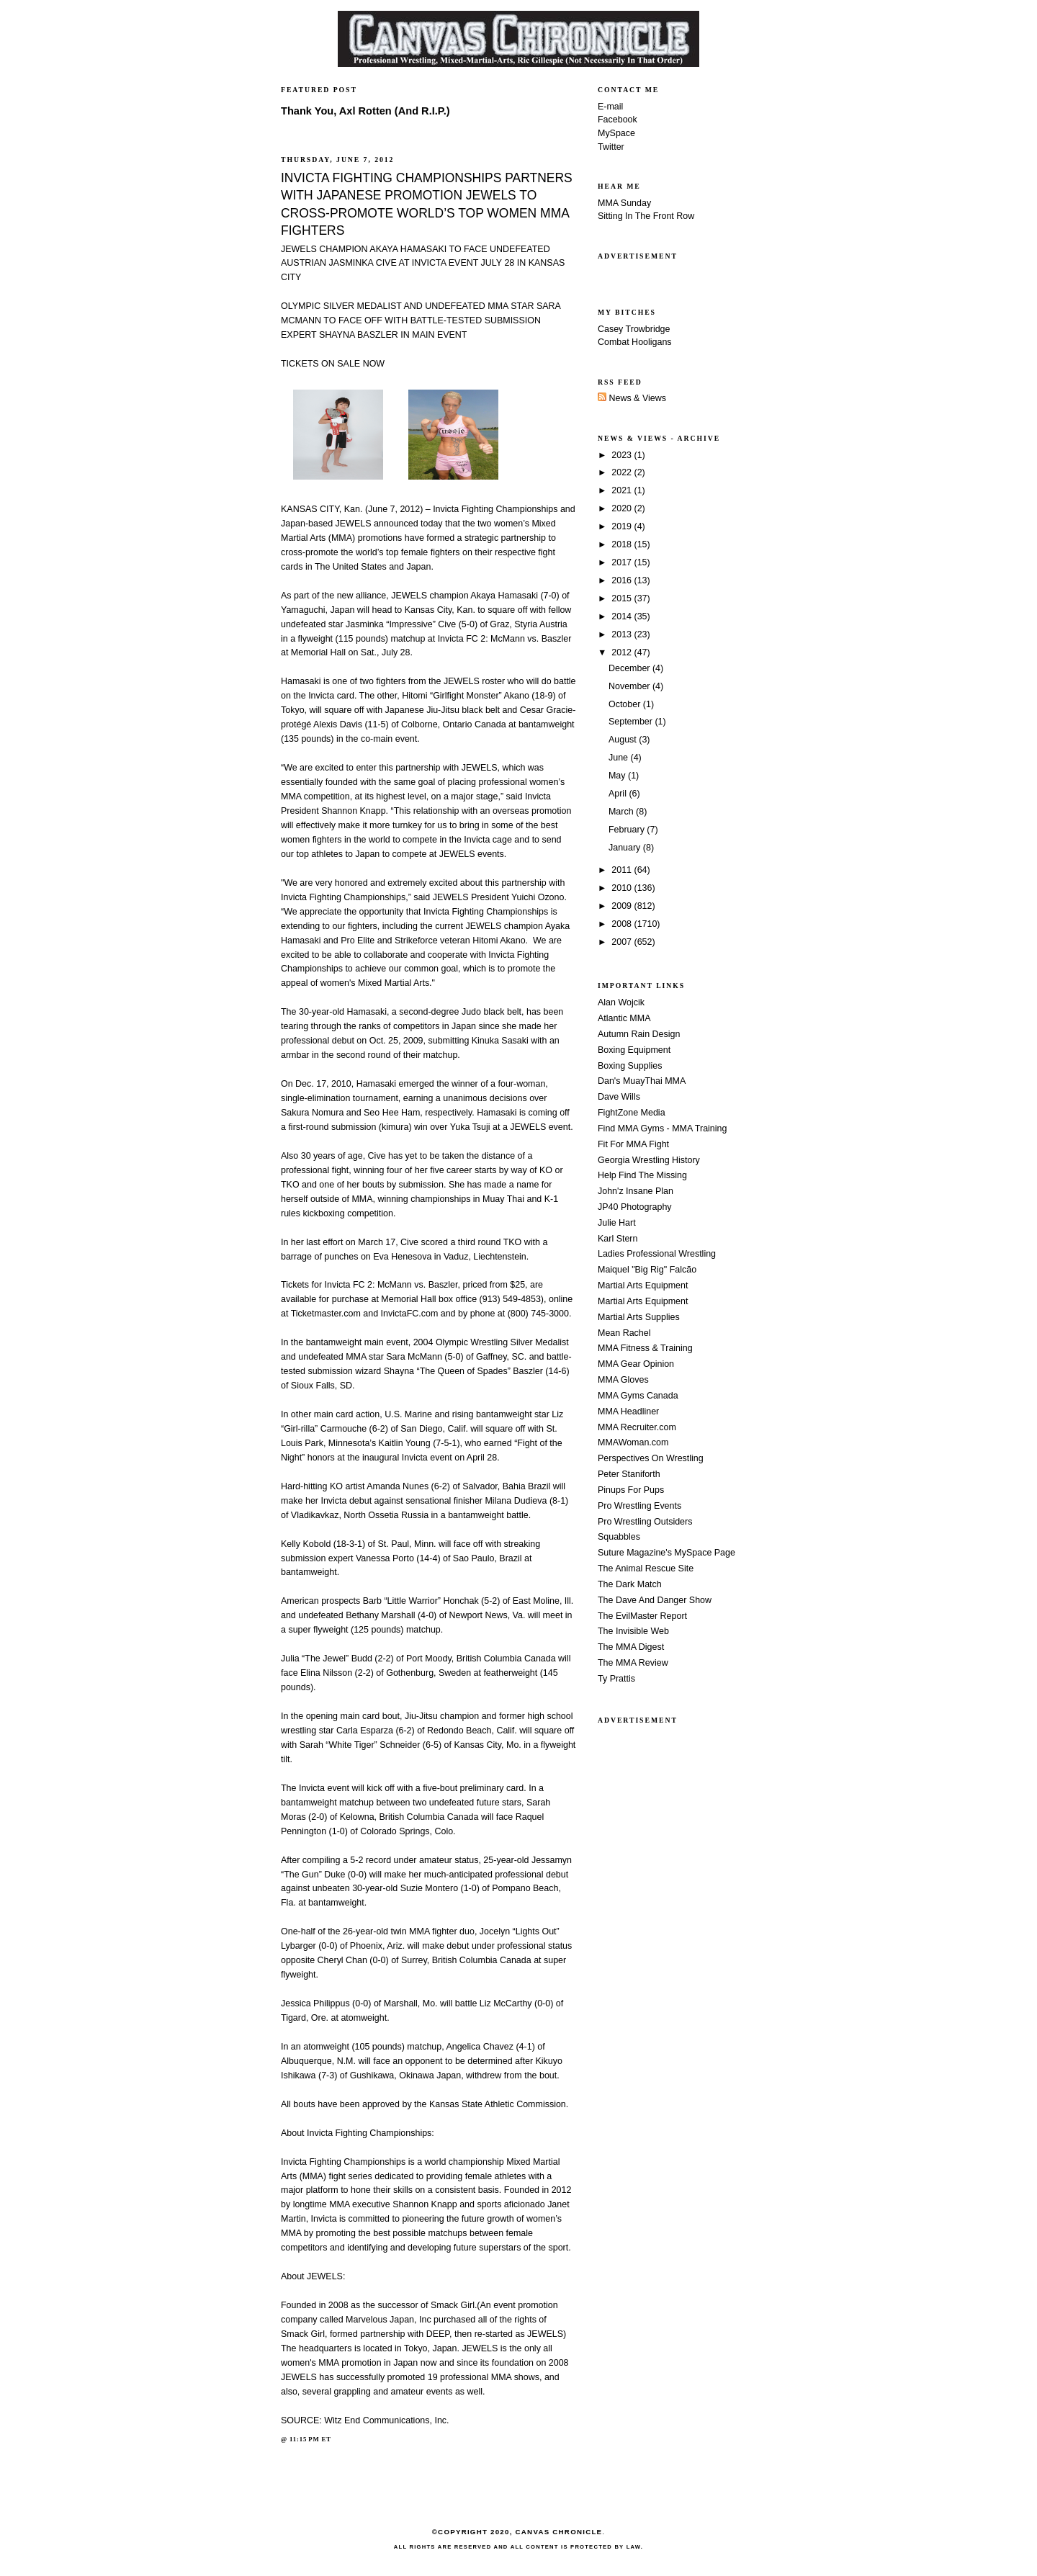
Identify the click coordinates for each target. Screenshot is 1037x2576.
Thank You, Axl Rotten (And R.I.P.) (365, 111)
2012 (622, 652)
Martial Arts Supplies (639, 1317)
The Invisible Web (633, 1631)
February (628, 830)
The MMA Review (633, 1663)
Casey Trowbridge (634, 329)
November (630, 686)
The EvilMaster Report (642, 1616)
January (626, 848)
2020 (622, 508)
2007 (622, 942)
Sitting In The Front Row (646, 216)
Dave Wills (619, 1097)
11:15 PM (304, 2439)
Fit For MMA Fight (633, 1144)
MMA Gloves (623, 1380)
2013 (622, 634)
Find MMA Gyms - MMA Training (662, 1128)
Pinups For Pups (631, 1490)
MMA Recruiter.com (637, 1427)
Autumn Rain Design (639, 1034)
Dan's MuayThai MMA (642, 1081)
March (622, 812)
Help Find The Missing (642, 1175)
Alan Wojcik (621, 1002)
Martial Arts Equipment (643, 1285)
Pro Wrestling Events (639, 1506)
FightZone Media (631, 1113)
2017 (622, 562)
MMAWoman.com (633, 1442)
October (626, 704)
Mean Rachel (624, 1333)
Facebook (617, 120)
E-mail (610, 107)
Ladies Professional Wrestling (657, 1254)
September (632, 722)
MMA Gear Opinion (636, 1364)
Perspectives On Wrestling (651, 1458)
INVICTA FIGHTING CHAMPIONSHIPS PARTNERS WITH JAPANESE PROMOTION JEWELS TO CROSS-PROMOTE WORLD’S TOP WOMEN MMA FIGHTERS (427, 204)
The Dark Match (630, 1584)
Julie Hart (617, 1223)
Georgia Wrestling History (649, 1160)
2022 (622, 472)
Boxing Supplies (630, 1066)
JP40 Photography (635, 1207)
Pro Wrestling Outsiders (645, 1522)
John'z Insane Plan (635, 1191)
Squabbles (619, 1537)
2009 (622, 906)
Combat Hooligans (635, 342)
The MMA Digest (631, 1647)
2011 (622, 870)
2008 (622, 924)
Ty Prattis (616, 1679)
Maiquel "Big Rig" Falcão (647, 1270)
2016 (622, 580)
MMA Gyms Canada (638, 1396)
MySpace (616, 133)
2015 (622, 598)
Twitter (611, 147)
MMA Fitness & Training (645, 1348)
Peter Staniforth (629, 1474)
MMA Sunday (624, 203)
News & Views (632, 398)
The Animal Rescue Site (645, 1568)
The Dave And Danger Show (654, 1600)
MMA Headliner (628, 1411)
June (620, 758)
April (619, 794)
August (624, 740)
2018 (622, 544)
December (630, 668)
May (618, 776)
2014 (622, 616)
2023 (622, 455)
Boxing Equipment (634, 1050)
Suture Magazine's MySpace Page (666, 1553)
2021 (622, 490)
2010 (622, 888)
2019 (622, 526)
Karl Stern (617, 1239)
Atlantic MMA (624, 1018)
